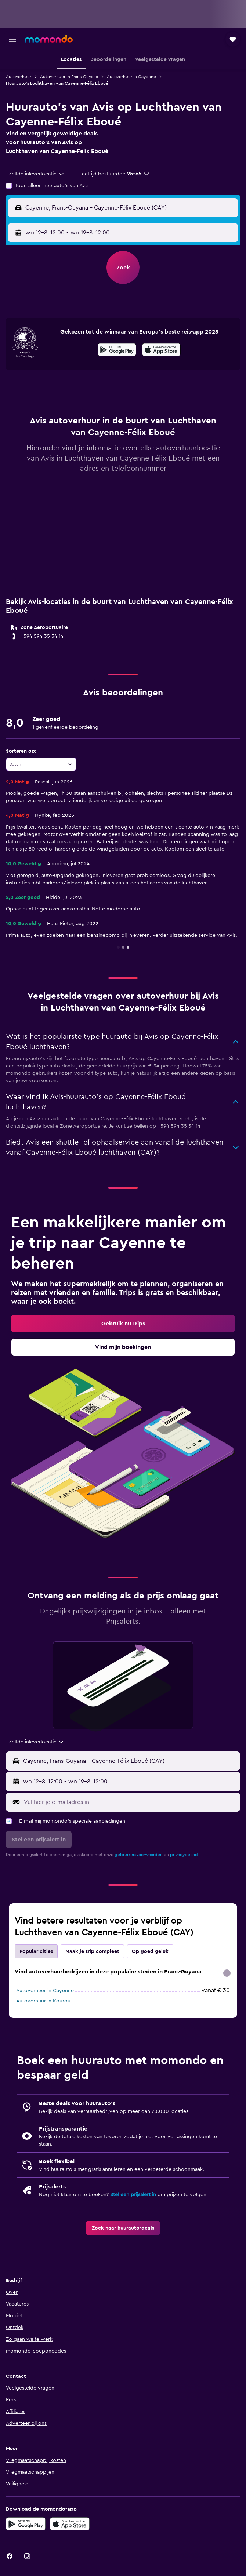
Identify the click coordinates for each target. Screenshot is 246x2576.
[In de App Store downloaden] (161, 350)
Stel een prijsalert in (133, 2194)
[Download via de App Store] (70, 2523)
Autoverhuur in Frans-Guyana (69, 76)
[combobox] (37, 174)
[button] (12, 39)
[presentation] (161, 349)
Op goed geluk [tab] (150, 1951)
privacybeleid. (184, 1854)
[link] (123, 1323)
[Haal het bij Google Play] (117, 350)
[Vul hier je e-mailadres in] (130, 1802)
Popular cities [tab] (36, 1951)
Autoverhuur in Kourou (43, 2001)
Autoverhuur (18, 76)
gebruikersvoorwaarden (139, 1854)
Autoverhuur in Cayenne (131, 76)
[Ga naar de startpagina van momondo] (49, 39)
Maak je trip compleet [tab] (92, 1951)
